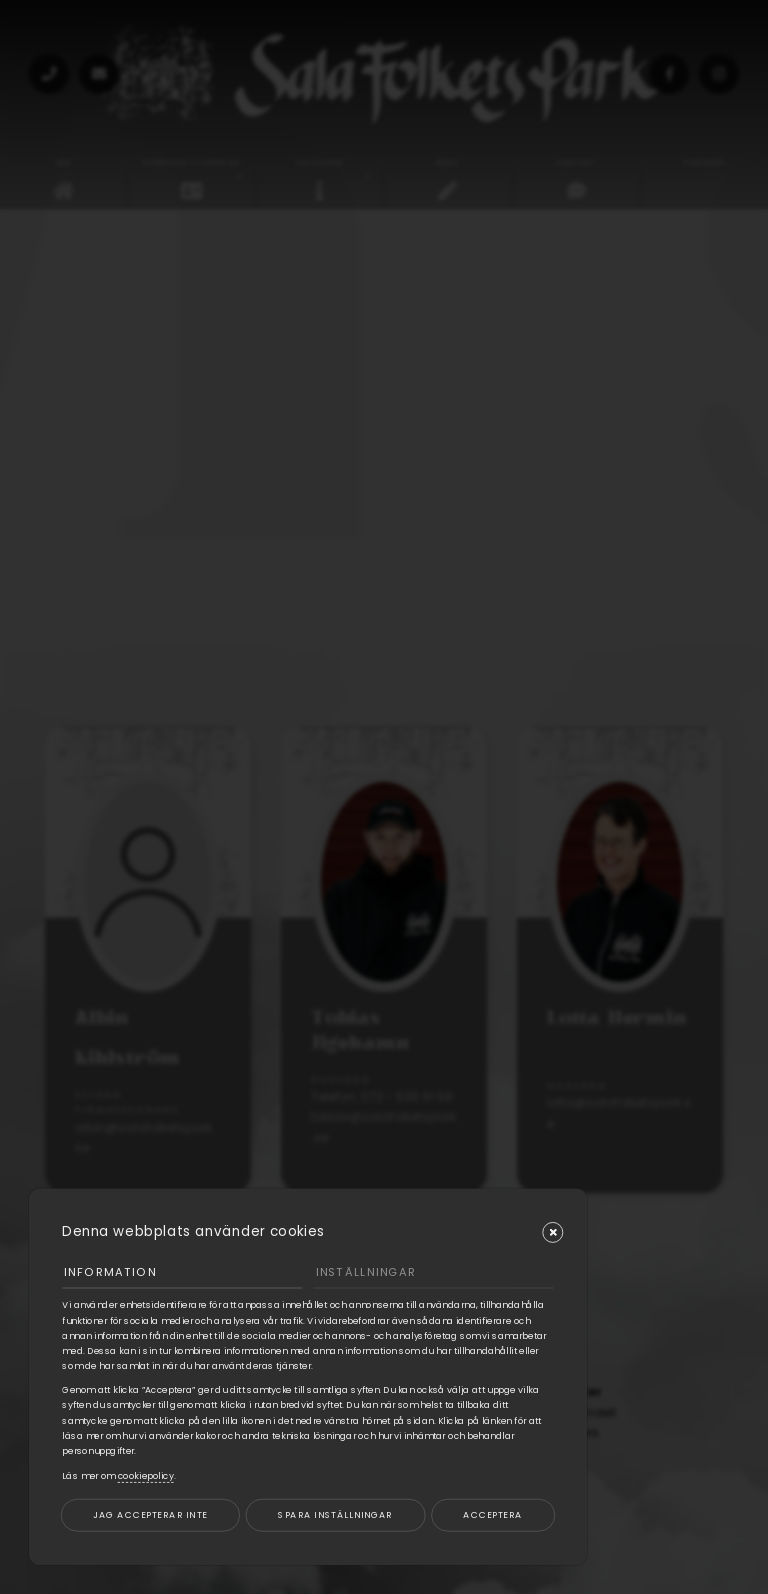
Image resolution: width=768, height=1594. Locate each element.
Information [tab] (110, 1272)
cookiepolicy (146, 1475)
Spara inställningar (335, 1514)
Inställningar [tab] (366, 1272)
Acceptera (492, 1514)
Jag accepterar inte (150, 1514)
